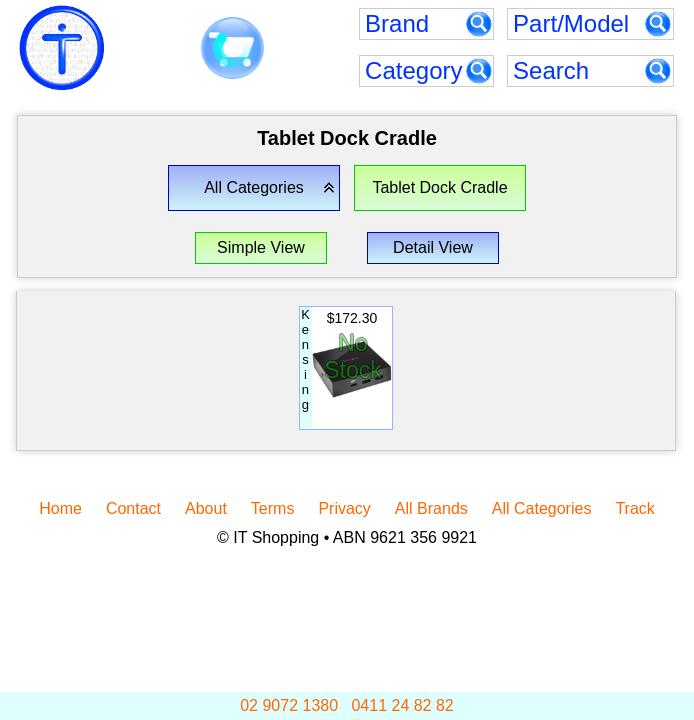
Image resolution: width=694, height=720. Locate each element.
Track (634, 508)
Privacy (344, 508)
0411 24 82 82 (402, 705)
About (206, 508)
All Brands (431, 508)
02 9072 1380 (289, 705)
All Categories (542, 508)
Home (60, 508)
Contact (133, 508)
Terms (273, 508)
